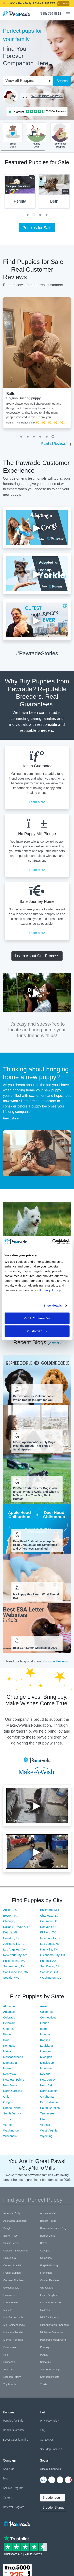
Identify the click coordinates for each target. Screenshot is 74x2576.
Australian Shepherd (15, 2220)
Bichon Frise (10, 2235)
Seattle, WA (11, 1977)
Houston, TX (11, 1938)
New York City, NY (15, 1955)
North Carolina (12, 2090)
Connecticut (48, 2017)
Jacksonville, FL (13, 1943)
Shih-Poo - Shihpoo (51, 2369)
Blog (5, 2478)
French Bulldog (12, 2272)
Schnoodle (9, 2361)
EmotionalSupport (60, 135)
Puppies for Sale (37, 227)
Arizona (45, 2006)
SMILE (36, 8)
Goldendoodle (11, 2287)
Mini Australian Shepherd (54, 2324)
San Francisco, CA (15, 1972)
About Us (8, 2469)
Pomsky (44, 2347)
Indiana (45, 2034)
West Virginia (49, 2130)
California (46, 2011)
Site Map (45, 2449)
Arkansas (9, 2011)
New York (46, 2085)
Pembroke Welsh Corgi (53, 2339)
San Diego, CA (50, 1966)
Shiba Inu (45, 2361)
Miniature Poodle (13, 2332)
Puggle (44, 2354)
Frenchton (46, 2272)
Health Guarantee (14, 2430)
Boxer (43, 2243)
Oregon (8, 2102)
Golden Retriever (50, 2280)
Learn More (37, 802)
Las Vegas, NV (50, 1943)
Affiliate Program (13, 2488)
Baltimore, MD (49, 1909)
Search (62, 81)
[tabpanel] (20, 193)
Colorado (9, 2017)
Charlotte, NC (49, 1915)
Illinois (7, 2034)
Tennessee (47, 2113)
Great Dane (46, 2287)
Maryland (46, 2051)
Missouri (8, 2068)
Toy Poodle (9, 2384)
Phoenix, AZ (48, 1960)
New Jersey (48, 2079)
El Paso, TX (48, 1932)
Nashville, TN (49, 1949)
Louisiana (46, 2045)
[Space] (16, 2523)
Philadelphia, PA (14, 1960)
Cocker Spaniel (12, 2265)
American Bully (12, 2213)
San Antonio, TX (13, 1966)
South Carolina (50, 2107)
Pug (5, 2354)
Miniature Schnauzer (52, 2332)
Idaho (44, 2028)
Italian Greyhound (50, 2295)
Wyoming (46, 2136)
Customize (37, 1331)
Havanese (9, 2295)
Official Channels (50, 2469)
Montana (46, 2068)
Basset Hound (48, 2220)
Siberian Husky (12, 2376)
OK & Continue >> (37, 1318)
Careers (8, 2497)
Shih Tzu (8, 2369)
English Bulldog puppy (23, 398)
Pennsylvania (49, 2102)
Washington (11, 2130)
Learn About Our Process (37, 956)
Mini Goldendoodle (14, 2324)
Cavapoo (45, 2250)
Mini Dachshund (49, 2317)
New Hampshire (13, 2079)
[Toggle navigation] (66, 18)
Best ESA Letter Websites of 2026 (35, 1647)
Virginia (45, 2124)
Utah (43, 2119)
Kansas (45, 2040)
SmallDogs (13, 135)
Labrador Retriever (51, 2302)
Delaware (9, 2023)
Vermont (8, 2124)
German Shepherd (13, 2280)
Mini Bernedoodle (13, 2317)
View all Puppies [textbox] (19, 80)
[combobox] (26, 80)
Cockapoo (46, 2257)
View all (54, 1343)
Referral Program (13, 2507)
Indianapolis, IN (50, 1938)
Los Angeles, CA (14, 1949)
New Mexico (11, 2085)
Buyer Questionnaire (15, 2439)
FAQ (43, 2430)
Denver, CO (48, 1926)
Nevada (45, 2074)
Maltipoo (45, 2310)
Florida (44, 2023)
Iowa (6, 2040)
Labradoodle (10, 2302)
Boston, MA (11, 1915)
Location (57, 2449)
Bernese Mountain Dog (53, 2228)
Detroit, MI (10, 1932)
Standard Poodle (49, 2376)
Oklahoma (47, 2096)
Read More (11, 1118)
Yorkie (43, 2384)
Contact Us (47, 2439)
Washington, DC (51, 1977)
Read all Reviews (53, 443)
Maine (7, 2051)
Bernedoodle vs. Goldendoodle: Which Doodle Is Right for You (34, 1398)
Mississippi (47, 2062)
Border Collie (47, 2235)
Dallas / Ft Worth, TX (17, 1926)
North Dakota (49, 2090)
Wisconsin (10, 2136)
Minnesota (10, 2062)
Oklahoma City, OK (52, 1955)
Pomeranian (10, 2347)
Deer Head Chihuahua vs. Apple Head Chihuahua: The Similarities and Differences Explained (35, 1545)
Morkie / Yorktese (13, 2339)
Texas (7, 2119)
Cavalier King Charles (15, 2250)
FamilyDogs (36, 135)
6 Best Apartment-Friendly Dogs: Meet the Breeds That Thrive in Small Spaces (34, 1446)
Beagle (7, 2228)
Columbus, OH (50, 1921)
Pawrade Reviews (55, 1661)
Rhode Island (12, 2107)
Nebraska (9, 2074)
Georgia (8, 2028)
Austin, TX (10, 1909)
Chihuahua (9, 2257)
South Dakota (12, 2113)
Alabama (9, 2006)
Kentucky (9, 2045)
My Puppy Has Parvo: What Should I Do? (36, 1596)
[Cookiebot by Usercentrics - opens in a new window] (52, 1241)
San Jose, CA (49, 1972)
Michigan (46, 2057)
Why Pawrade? (49, 2420)
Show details (53, 1305)
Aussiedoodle (48, 2213)
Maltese (7, 2310)
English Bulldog (49, 2265)
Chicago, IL (10, 1921)
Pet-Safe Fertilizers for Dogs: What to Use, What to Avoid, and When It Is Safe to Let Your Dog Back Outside (36, 1494)
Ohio (6, 2096)
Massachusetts (13, 2057)
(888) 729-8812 (50, 18)
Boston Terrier (11, 2243)
